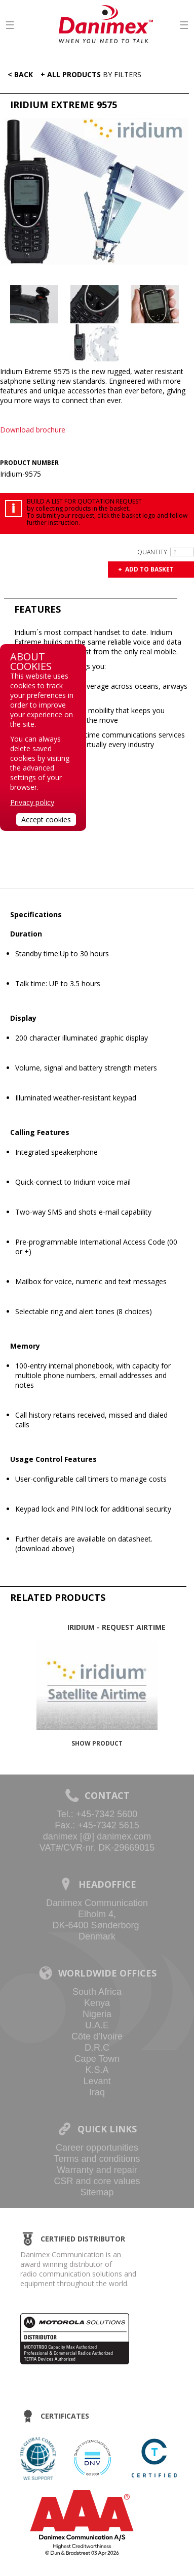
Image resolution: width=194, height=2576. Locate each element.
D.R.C (97, 2048)
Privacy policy (32, 802)
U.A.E (97, 2025)
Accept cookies (46, 819)
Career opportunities (97, 2148)
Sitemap (96, 2192)
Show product (97, 1743)
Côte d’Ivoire (97, 2036)
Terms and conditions (97, 2159)
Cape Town (97, 2059)
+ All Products (91, 74)
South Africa (97, 1992)
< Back (18, 74)
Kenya (97, 2003)
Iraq (97, 2092)
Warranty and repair (97, 2170)
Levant (96, 2081)
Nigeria (97, 2014)
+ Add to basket (146, 569)
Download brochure (32, 429)
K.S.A (96, 2070)
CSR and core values (97, 2181)
